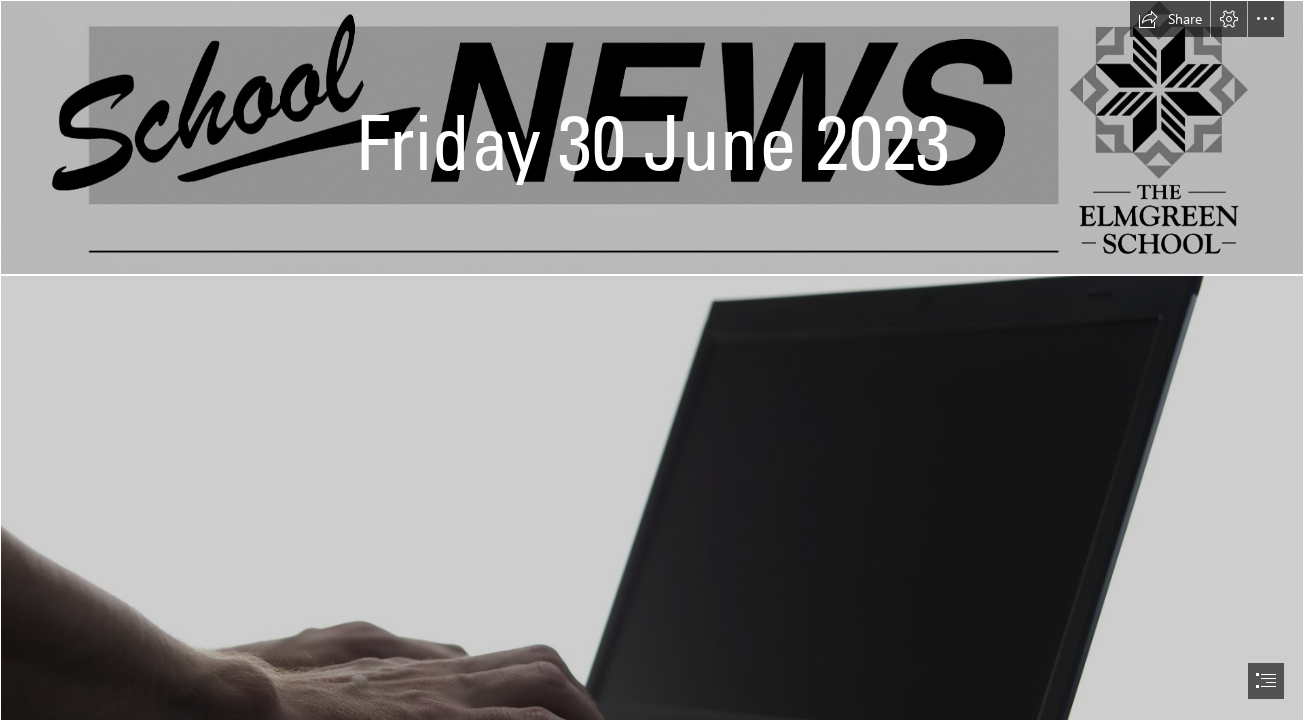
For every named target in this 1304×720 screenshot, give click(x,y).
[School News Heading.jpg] (652, 137)
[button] (1170, 19)
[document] (652, 360)
